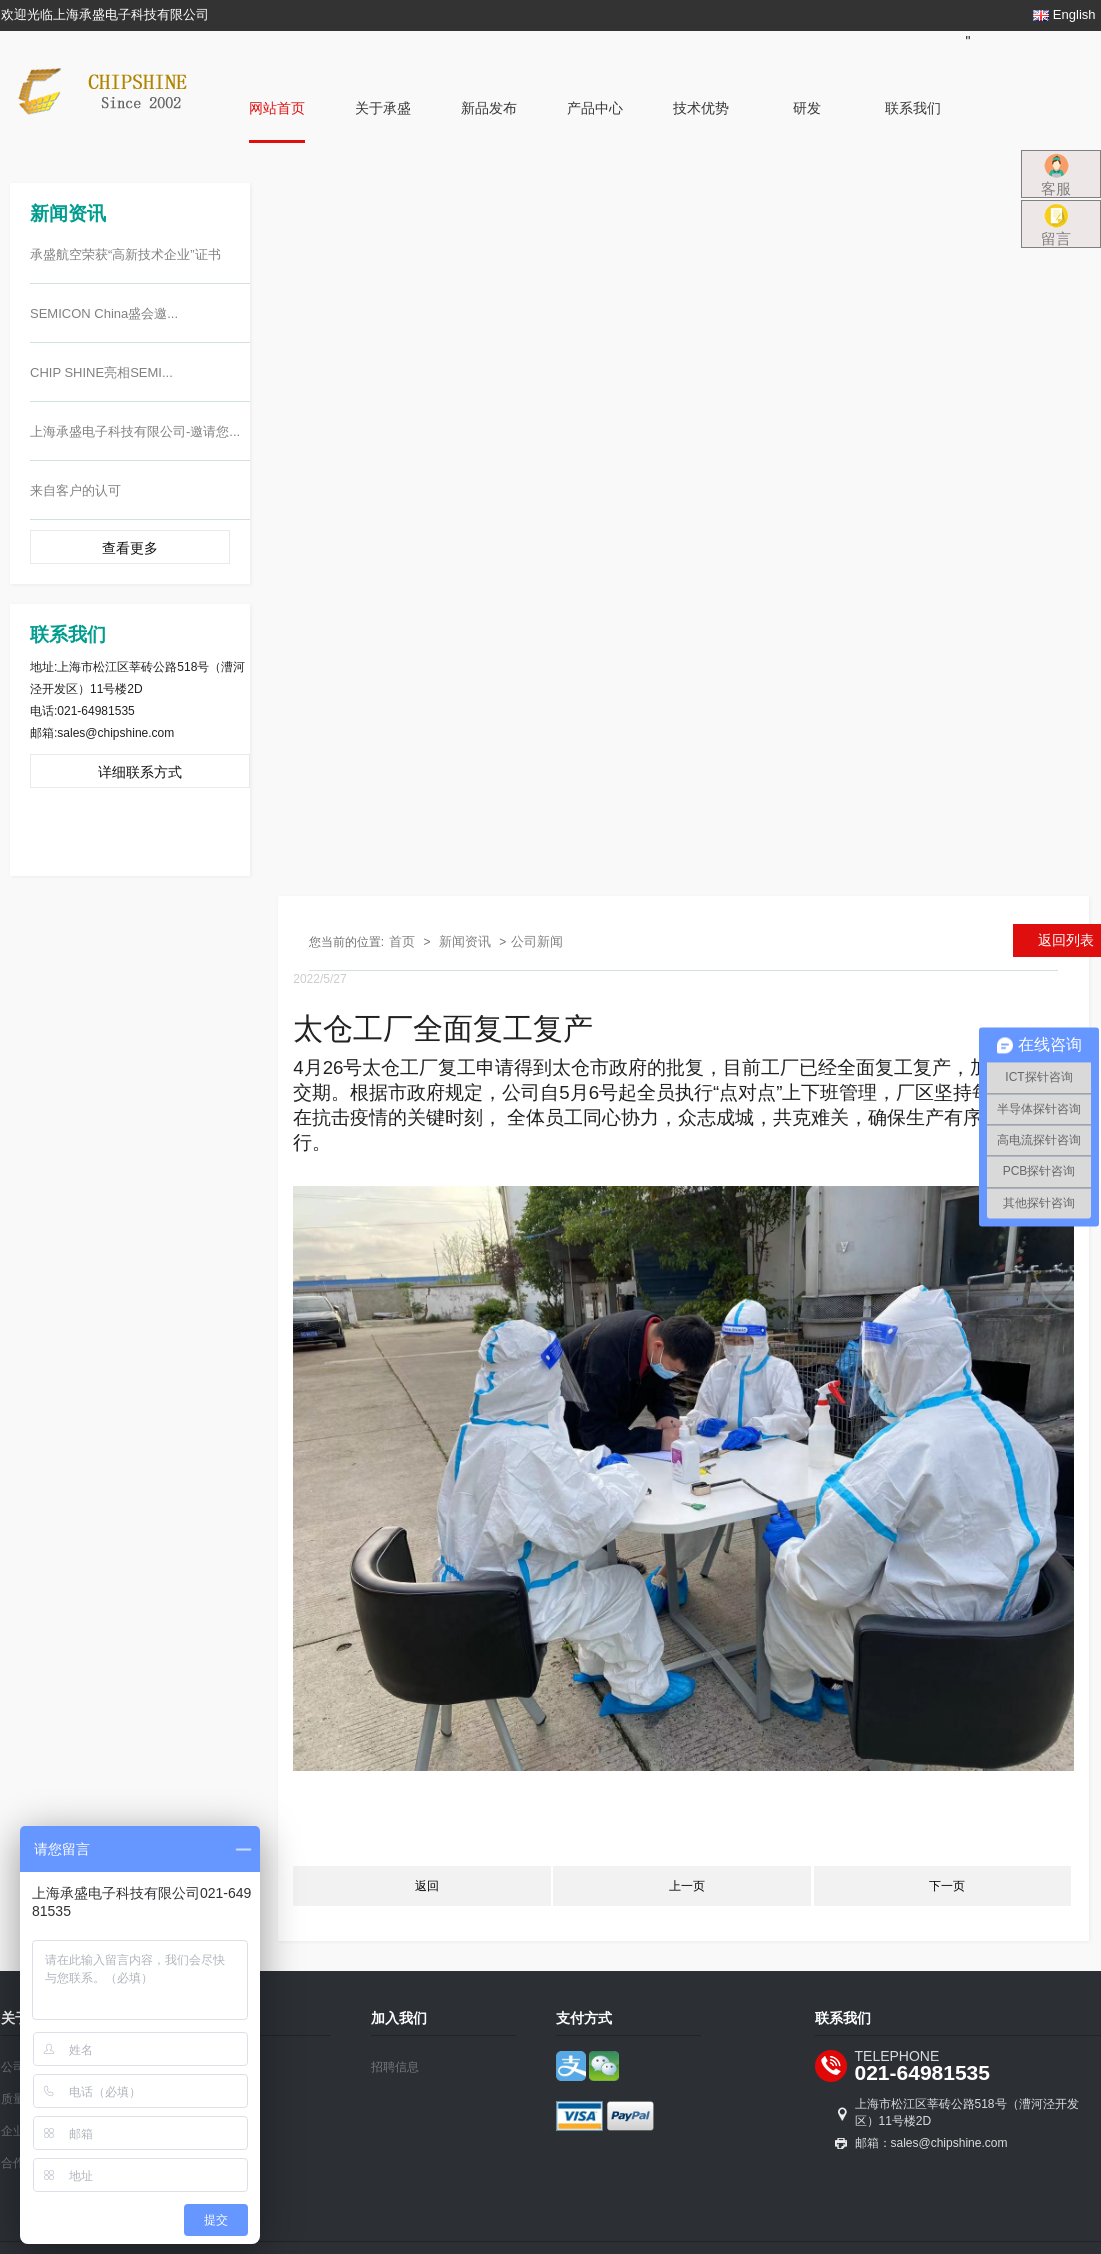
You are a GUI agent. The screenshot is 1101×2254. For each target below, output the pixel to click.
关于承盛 (383, 108)
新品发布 (489, 108)
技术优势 (701, 108)
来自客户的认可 (75, 490)
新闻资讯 (465, 941)
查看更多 (130, 548)
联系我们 (913, 108)
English (1064, 14)
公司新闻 (537, 941)
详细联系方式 (140, 772)
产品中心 (595, 108)
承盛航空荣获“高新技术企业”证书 (125, 254)
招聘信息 (395, 2067)
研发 (807, 108)
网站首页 (277, 108)
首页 (402, 941)
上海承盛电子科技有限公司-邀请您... (135, 431)
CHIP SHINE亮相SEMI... (101, 372)
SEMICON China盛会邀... (104, 313)
